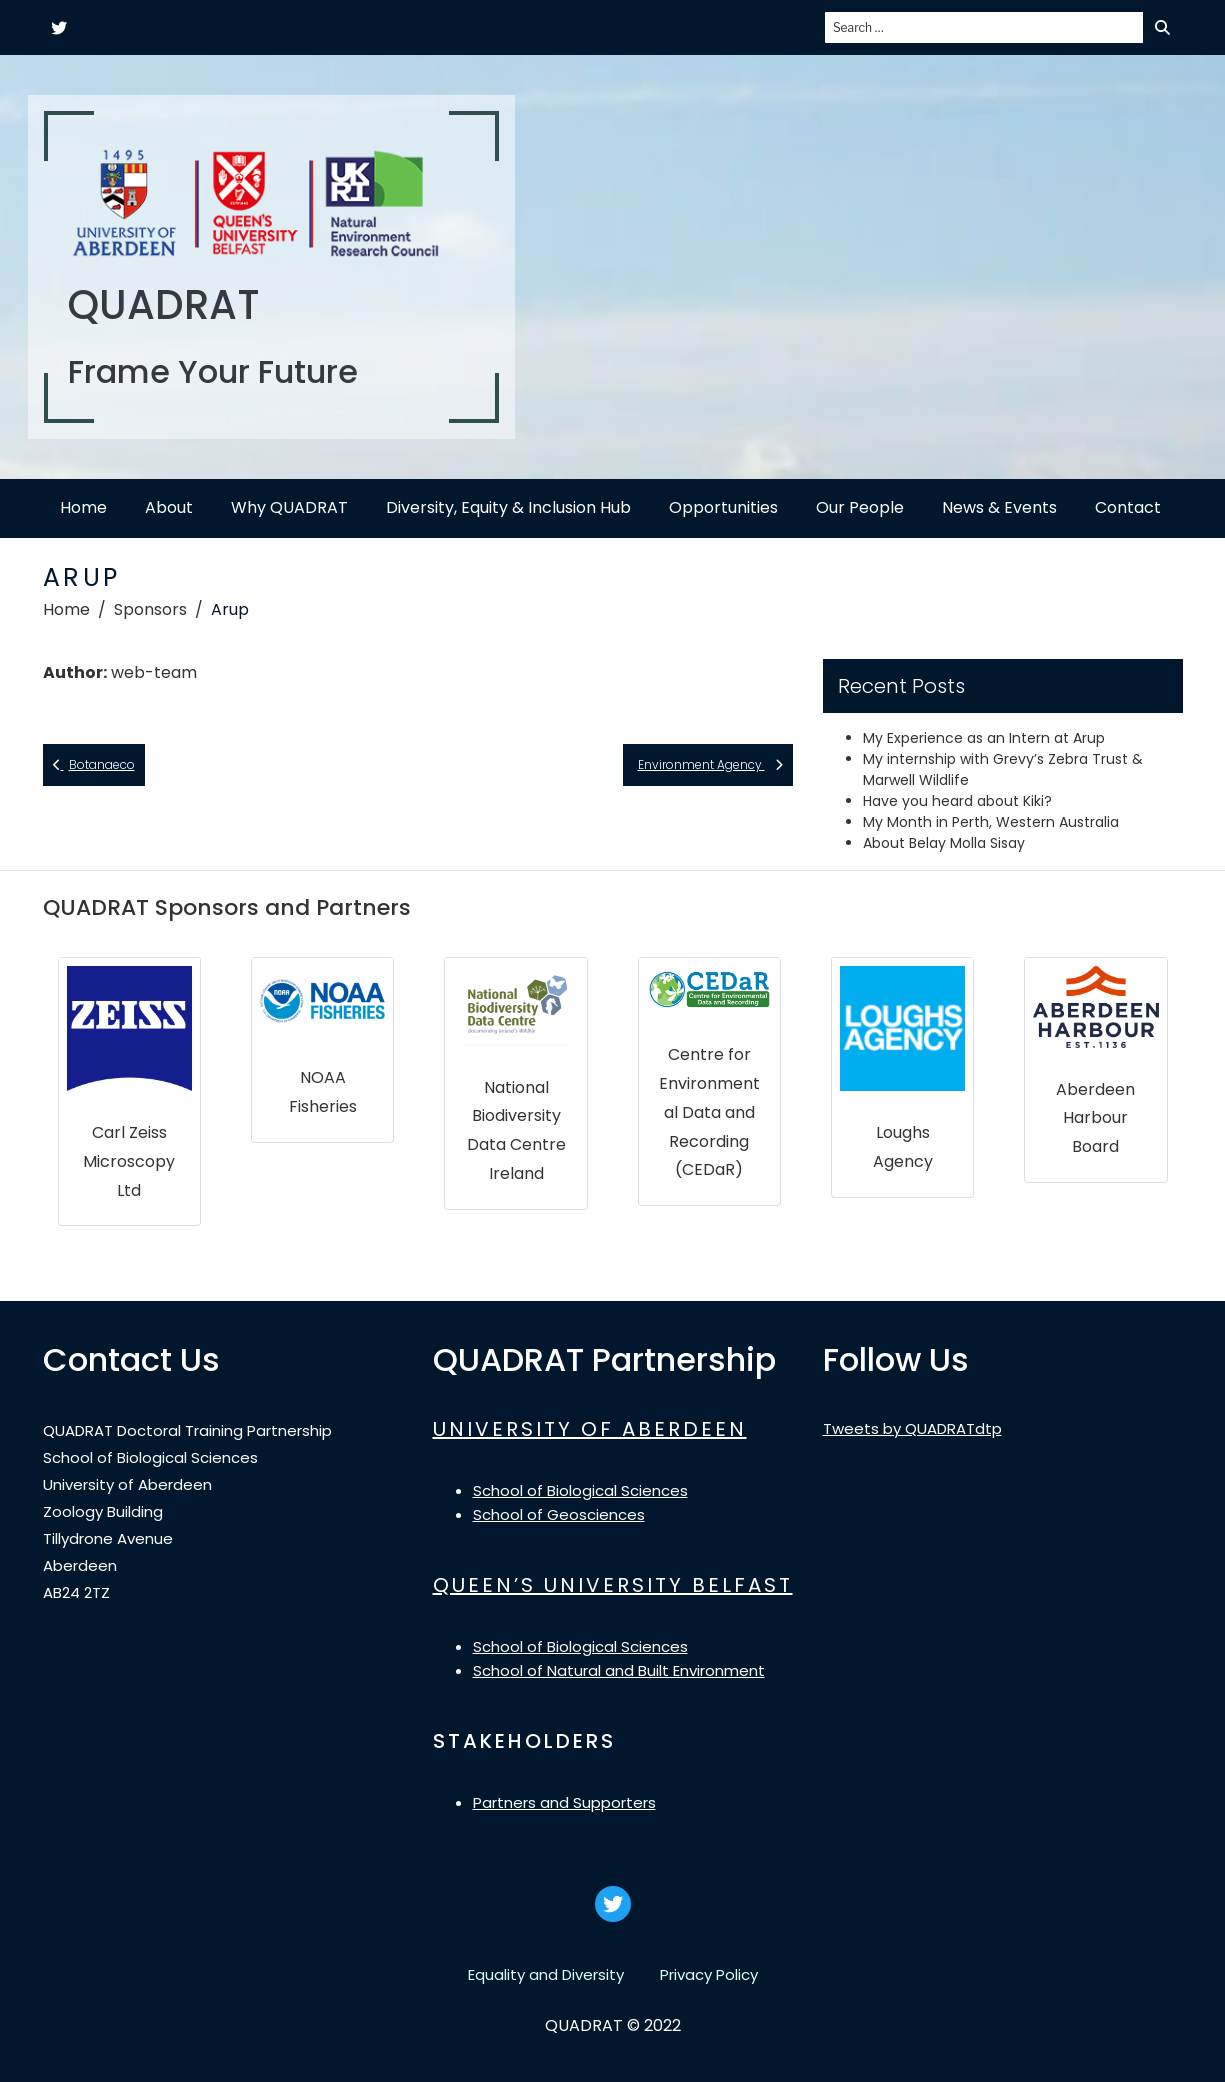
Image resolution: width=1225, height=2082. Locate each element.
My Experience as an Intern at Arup (984, 738)
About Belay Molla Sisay (944, 843)
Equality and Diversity (546, 1974)
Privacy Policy (709, 1974)
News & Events (999, 507)
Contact (1128, 507)
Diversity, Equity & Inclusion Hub (508, 507)
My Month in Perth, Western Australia (991, 822)
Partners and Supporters (564, 1802)
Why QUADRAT (289, 507)
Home (83, 507)
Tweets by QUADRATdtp (912, 1428)
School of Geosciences (559, 1514)
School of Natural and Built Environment (619, 1670)
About (169, 507)
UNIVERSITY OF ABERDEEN (590, 1429)
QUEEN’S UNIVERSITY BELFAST (613, 1585)
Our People (860, 507)
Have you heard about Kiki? (957, 801)
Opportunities (723, 507)
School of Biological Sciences (580, 1490)
